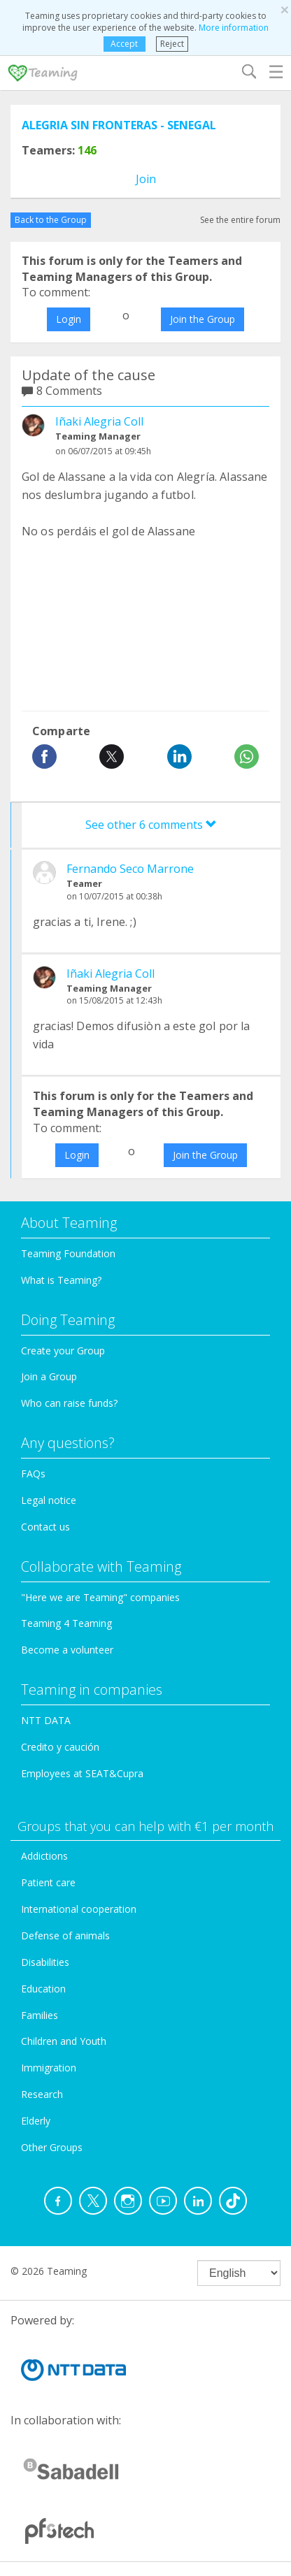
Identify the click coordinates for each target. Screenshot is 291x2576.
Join (146, 179)
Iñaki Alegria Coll (99, 421)
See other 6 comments (151, 824)
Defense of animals (65, 1935)
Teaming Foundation (68, 1253)
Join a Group (49, 1376)
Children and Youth (63, 2041)
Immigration (48, 2067)
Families (39, 2015)
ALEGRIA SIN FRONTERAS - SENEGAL (119, 125)
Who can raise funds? (69, 1403)
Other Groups (52, 2147)
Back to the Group (51, 220)
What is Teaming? (61, 1280)
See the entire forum (240, 220)
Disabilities (45, 1962)
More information (234, 28)
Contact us (45, 1526)
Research (42, 2094)
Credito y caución (60, 1746)
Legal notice (48, 1500)
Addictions (44, 1855)
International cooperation (78, 1909)
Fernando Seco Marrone (130, 868)
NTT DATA (46, 1720)
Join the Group (202, 319)
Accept (124, 44)
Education (43, 1988)
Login (68, 319)
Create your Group (63, 1350)
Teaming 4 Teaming (66, 1623)
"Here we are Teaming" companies (100, 1597)
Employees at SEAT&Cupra (82, 1773)
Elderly (35, 2120)
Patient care (48, 1882)
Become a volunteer (67, 1649)
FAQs (33, 1473)
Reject (172, 44)
